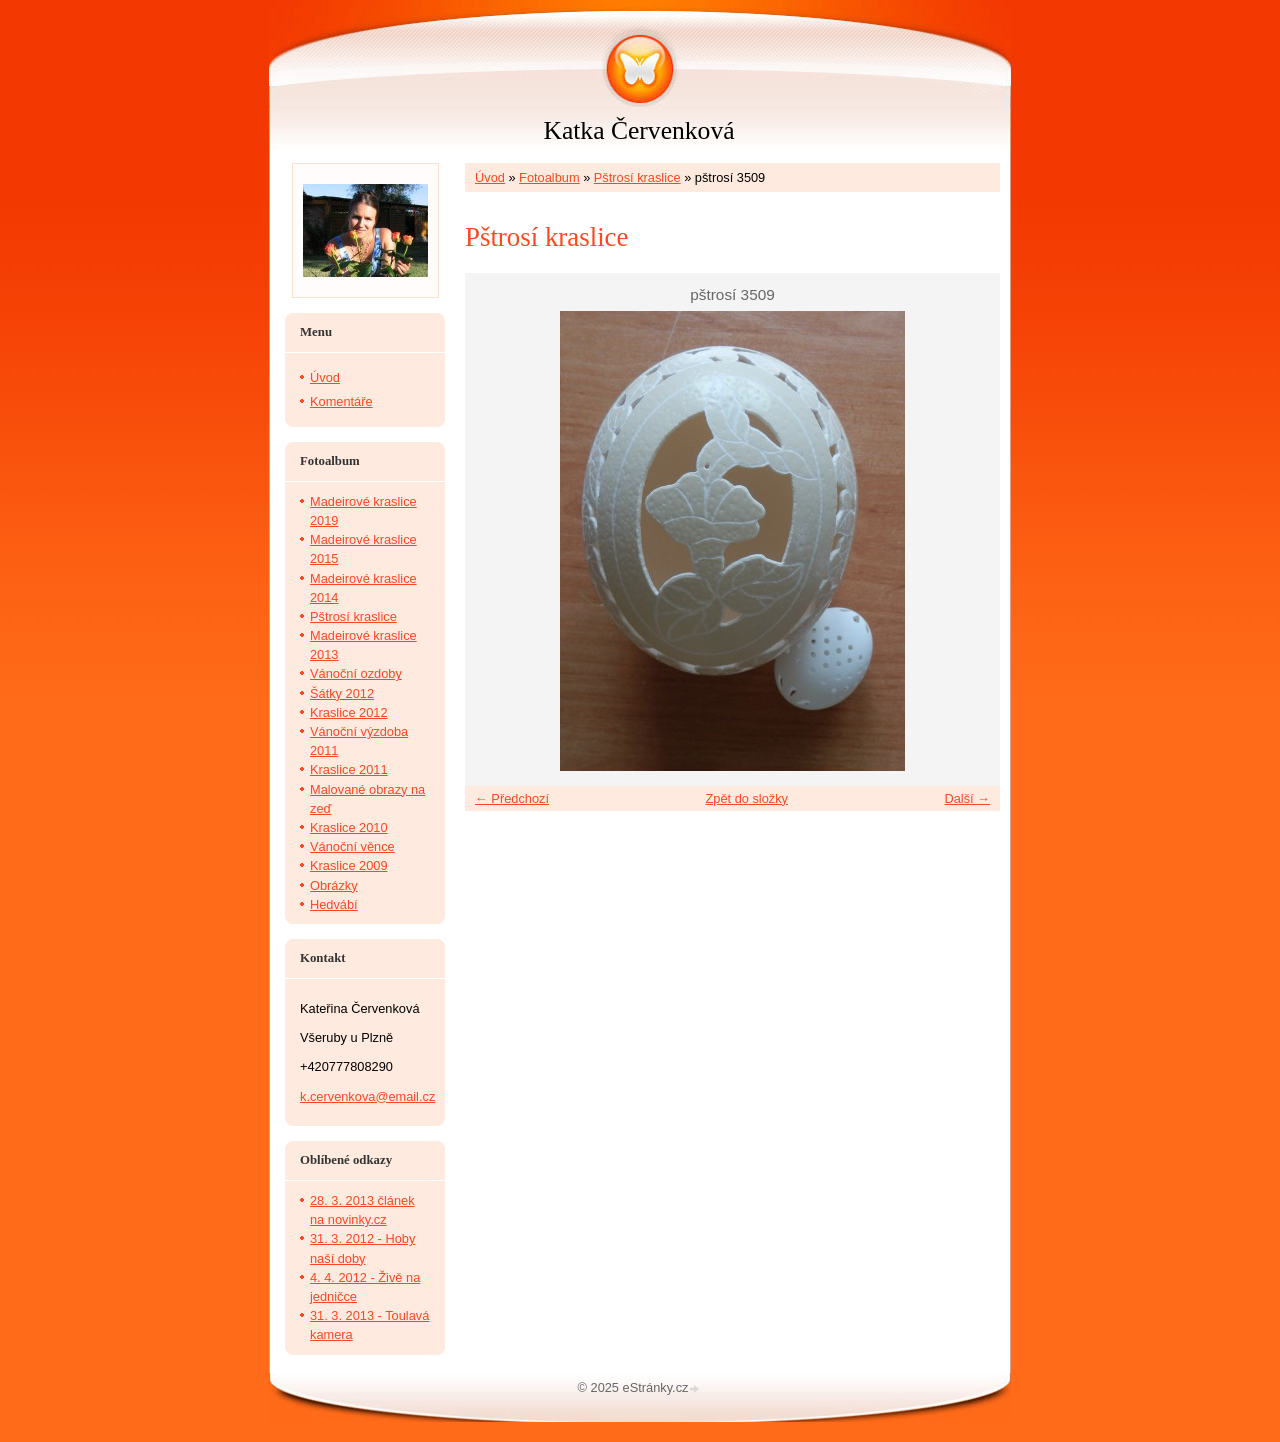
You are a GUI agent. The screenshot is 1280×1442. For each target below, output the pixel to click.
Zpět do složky (746, 798)
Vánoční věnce (352, 846)
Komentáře (341, 401)
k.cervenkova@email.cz (367, 1096)
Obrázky (334, 885)
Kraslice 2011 (349, 769)
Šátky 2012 (342, 693)
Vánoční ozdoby (356, 673)
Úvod (490, 177)
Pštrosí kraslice (637, 177)
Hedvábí (334, 904)
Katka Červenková (638, 130)
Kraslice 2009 (349, 865)
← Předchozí (512, 798)
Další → (967, 798)
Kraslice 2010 (349, 827)
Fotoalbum (549, 177)
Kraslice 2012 (349, 712)
